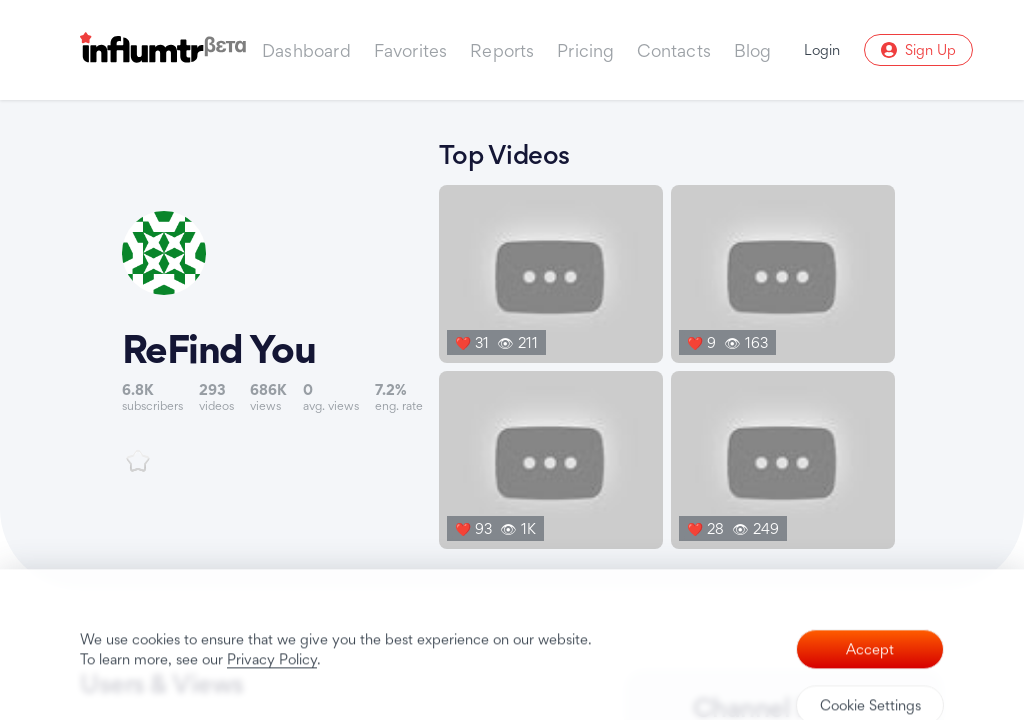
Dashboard (306, 50)
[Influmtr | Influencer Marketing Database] (163, 50)
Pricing (585, 50)
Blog (753, 50)
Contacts (674, 50)
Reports (502, 50)
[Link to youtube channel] (272, 341)
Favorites (411, 50)
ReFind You (219, 349)
